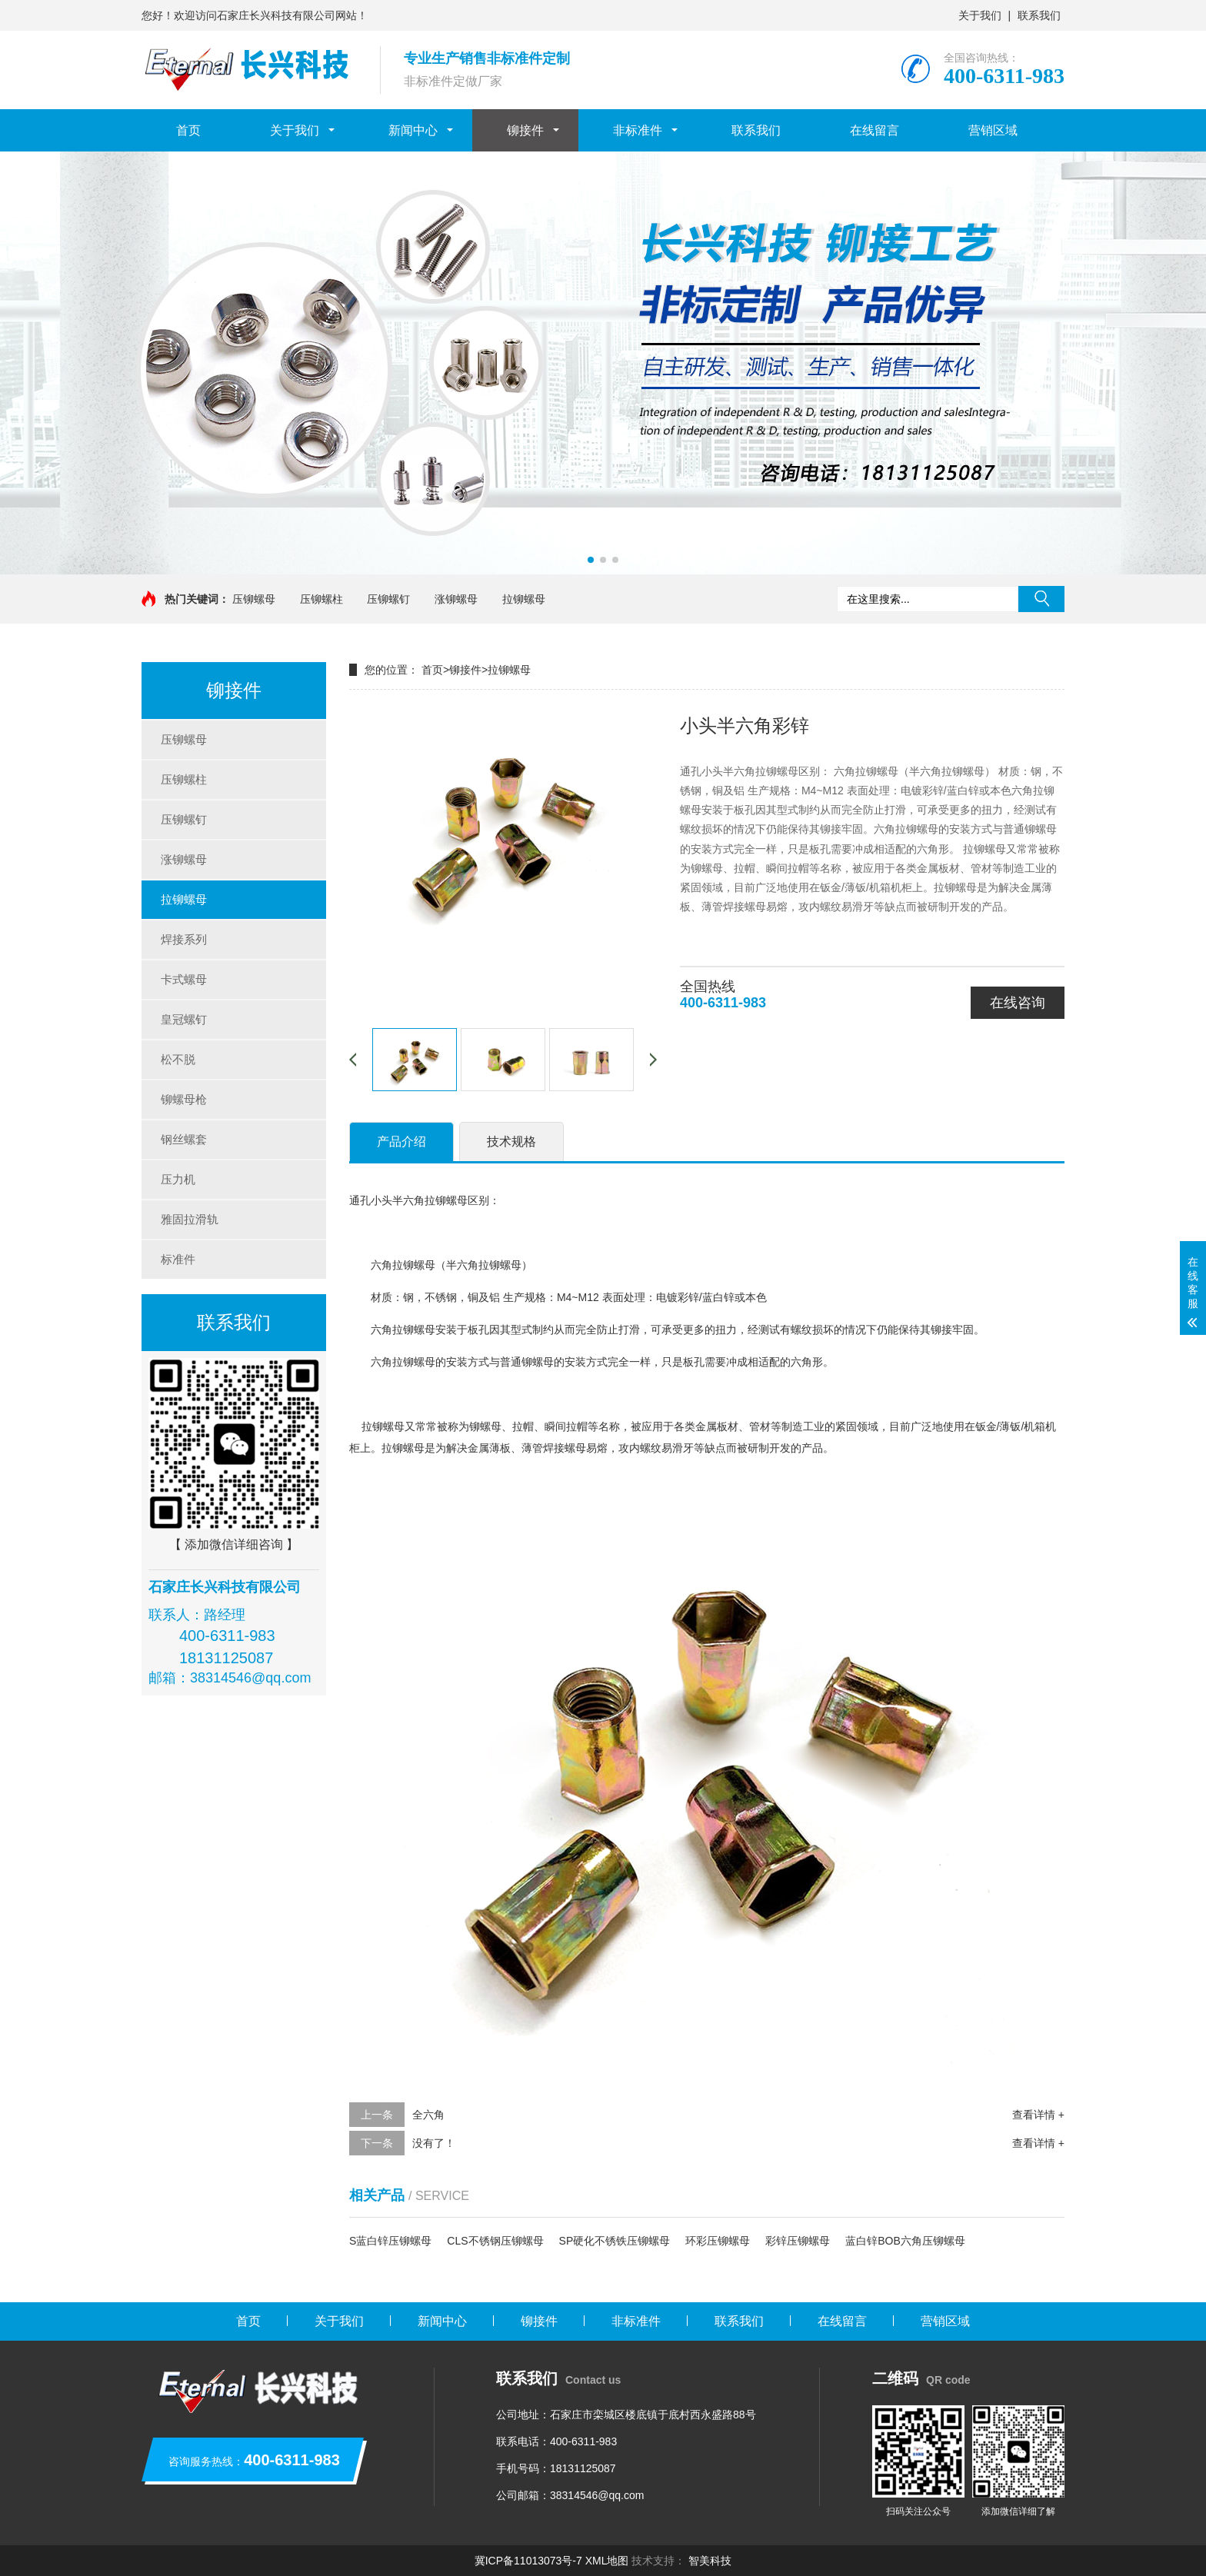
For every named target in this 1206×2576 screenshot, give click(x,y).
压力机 (178, 1179)
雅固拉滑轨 (189, 1219)
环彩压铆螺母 (717, 2241)
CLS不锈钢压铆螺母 (495, 2241)
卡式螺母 (184, 979)
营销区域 (993, 130)
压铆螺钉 (388, 599)
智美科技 (709, 2560)
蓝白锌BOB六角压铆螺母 (905, 2241)
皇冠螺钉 (184, 1019)
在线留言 (874, 130)
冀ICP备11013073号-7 (528, 2560)
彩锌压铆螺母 (797, 2241)
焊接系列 (184, 939)
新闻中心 (413, 130)
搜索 (1041, 599)
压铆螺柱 (321, 599)
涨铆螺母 (456, 599)
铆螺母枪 (184, 1099)
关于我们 (979, 15)
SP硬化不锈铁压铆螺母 (615, 2241)
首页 (188, 130)
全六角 (428, 2114)
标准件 (178, 1259)
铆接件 (525, 130)
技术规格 (511, 1141)
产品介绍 (401, 1141)
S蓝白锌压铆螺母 (390, 2241)
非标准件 (637, 130)
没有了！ (433, 2143)
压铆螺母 (253, 599)
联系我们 (1039, 15)
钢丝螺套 (184, 1139)
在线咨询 (1017, 1002)
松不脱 (178, 1059)
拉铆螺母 (523, 599)
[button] (591, 560)
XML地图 (607, 2560)
